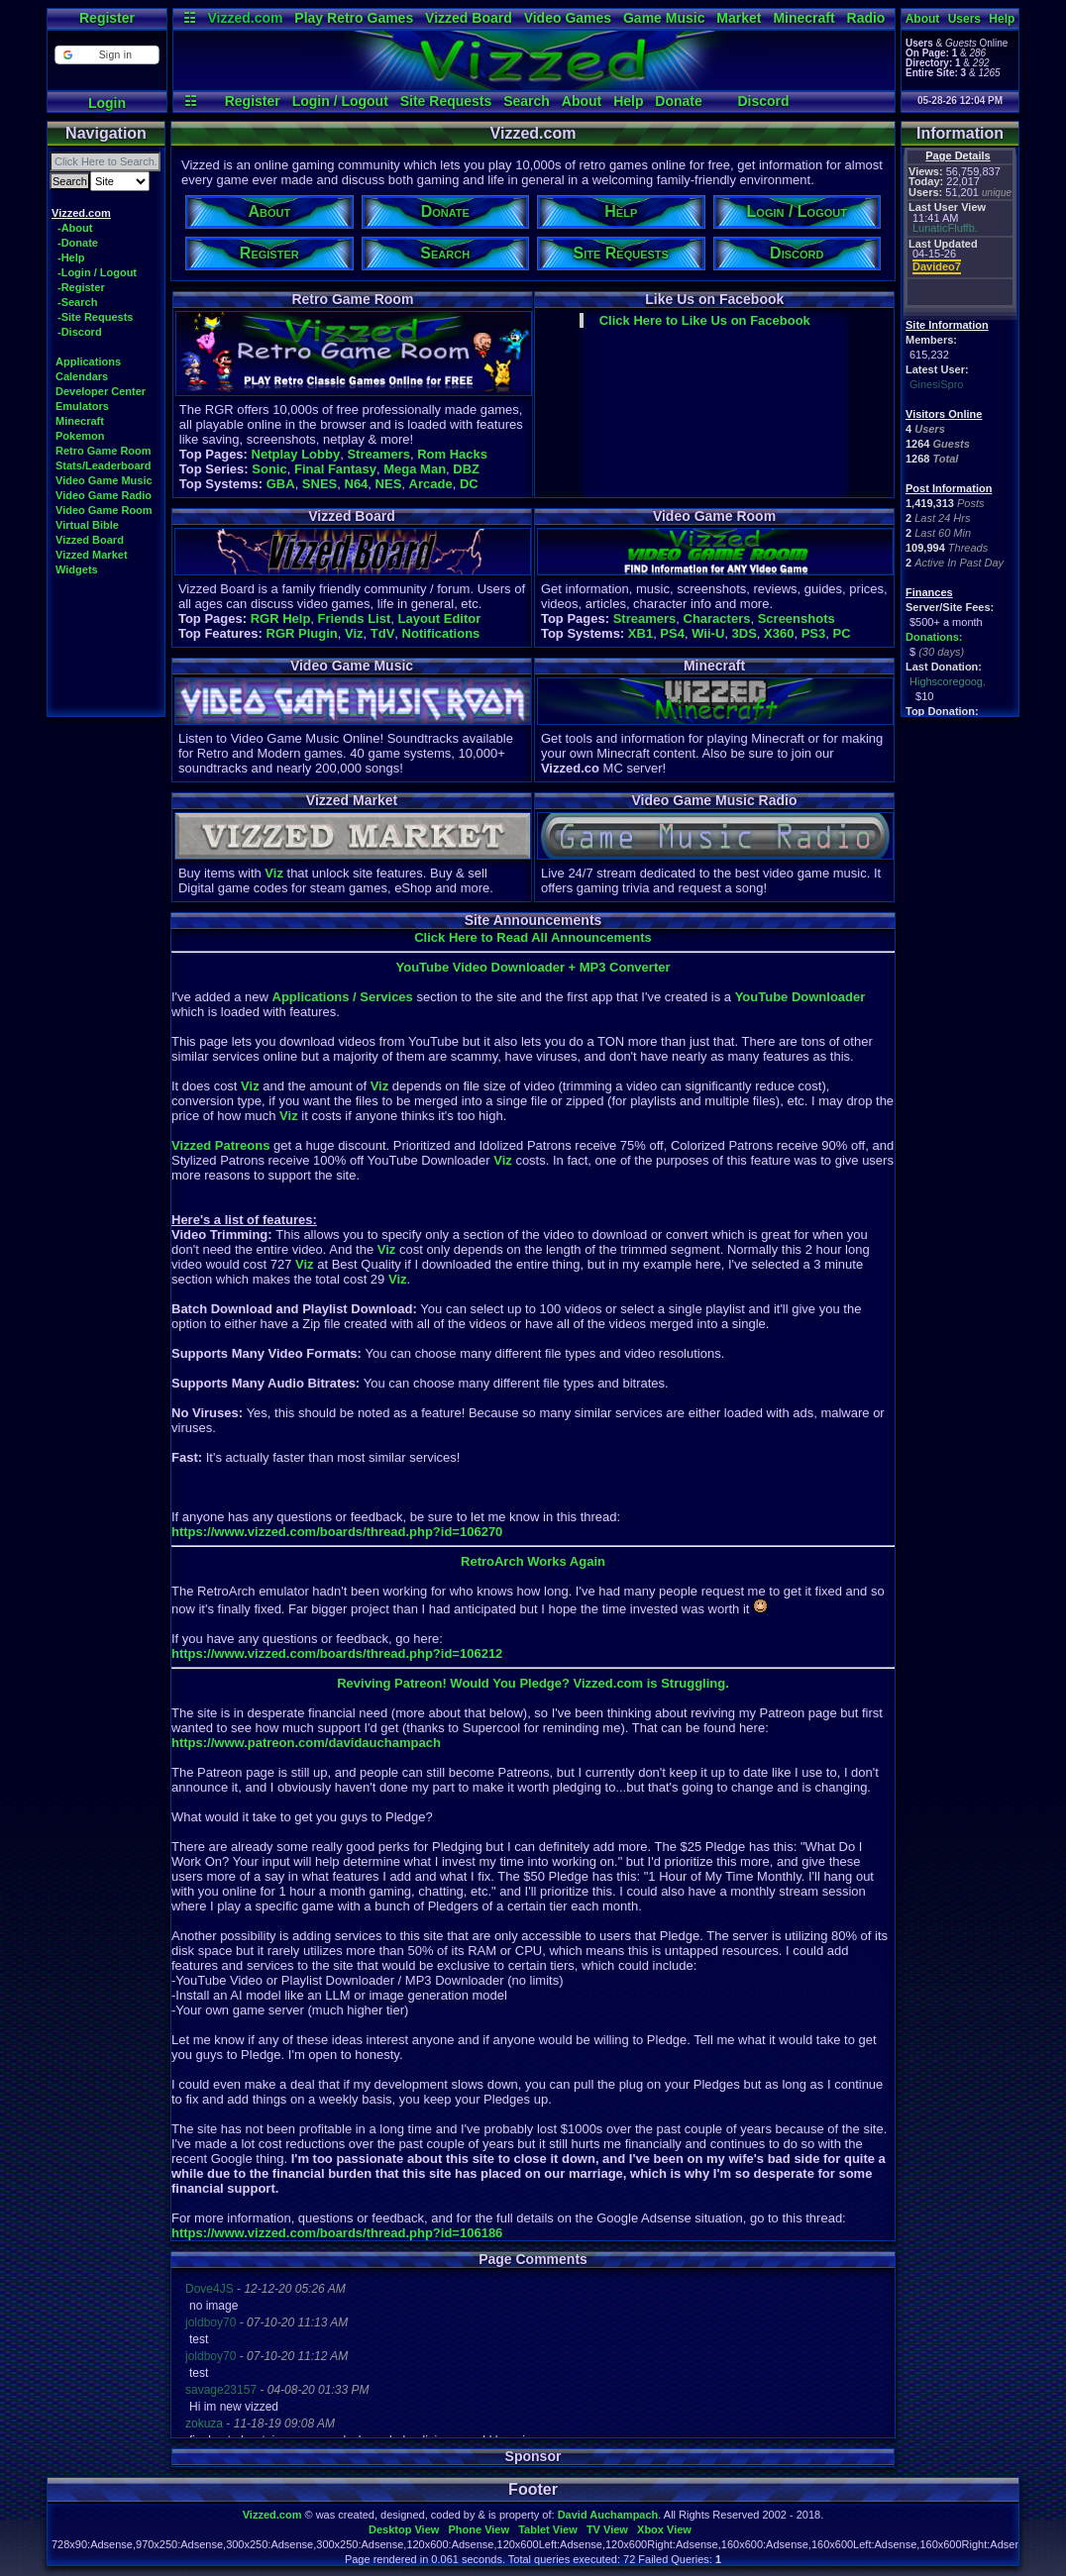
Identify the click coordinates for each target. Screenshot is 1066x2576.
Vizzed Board (468, 18)
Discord (763, 101)
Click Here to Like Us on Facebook (704, 320)
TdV (383, 633)
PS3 (813, 633)
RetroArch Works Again (533, 1561)
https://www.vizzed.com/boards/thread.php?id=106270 (336, 1531)
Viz (354, 633)
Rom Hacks (452, 454)
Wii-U (708, 633)
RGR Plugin (302, 633)
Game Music (663, 18)
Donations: (934, 637)
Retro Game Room (103, 451)
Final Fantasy (335, 469)
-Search (77, 302)
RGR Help (281, 618)
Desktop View (404, 2529)
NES (388, 483)
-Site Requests (95, 317)
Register (107, 18)
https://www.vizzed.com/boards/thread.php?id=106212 (336, 1653)
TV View (607, 2529)
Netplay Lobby (296, 454)
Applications (88, 361)
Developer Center (100, 391)
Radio (866, 18)
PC (841, 633)
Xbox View (664, 2529)
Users (964, 19)
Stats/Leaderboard (103, 465)
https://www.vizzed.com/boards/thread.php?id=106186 (336, 2232)
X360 (779, 633)
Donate (678, 101)
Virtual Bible (87, 525)
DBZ (466, 469)
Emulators (82, 406)
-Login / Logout (97, 272)
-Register (81, 287)
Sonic (269, 469)
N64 (357, 483)
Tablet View (548, 2529)
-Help (71, 257)
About (581, 101)
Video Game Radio (103, 495)
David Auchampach (608, 2515)
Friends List (354, 618)
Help (628, 101)
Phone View (478, 2529)
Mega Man (414, 469)
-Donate (77, 243)
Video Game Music (104, 480)
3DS (744, 633)
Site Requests (446, 101)
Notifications (441, 633)
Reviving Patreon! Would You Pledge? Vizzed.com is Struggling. (533, 1683)
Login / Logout (340, 101)
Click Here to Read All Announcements (533, 937)
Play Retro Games (353, 18)
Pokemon (80, 436)
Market (738, 18)
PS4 (672, 633)
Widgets (76, 569)
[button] (106, 55)
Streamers (378, 454)
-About (74, 228)
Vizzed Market (91, 555)
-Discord (79, 332)
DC (469, 483)
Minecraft (803, 18)
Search (526, 101)
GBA (280, 483)
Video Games (567, 18)
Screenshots (796, 618)
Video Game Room (104, 510)
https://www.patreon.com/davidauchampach (306, 1742)
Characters (717, 618)
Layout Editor (438, 618)
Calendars (81, 376)
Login (107, 103)
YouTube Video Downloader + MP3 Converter (532, 967)
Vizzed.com (244, 18)
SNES (319, 483)
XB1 (640, 633)
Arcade (431, 483)
